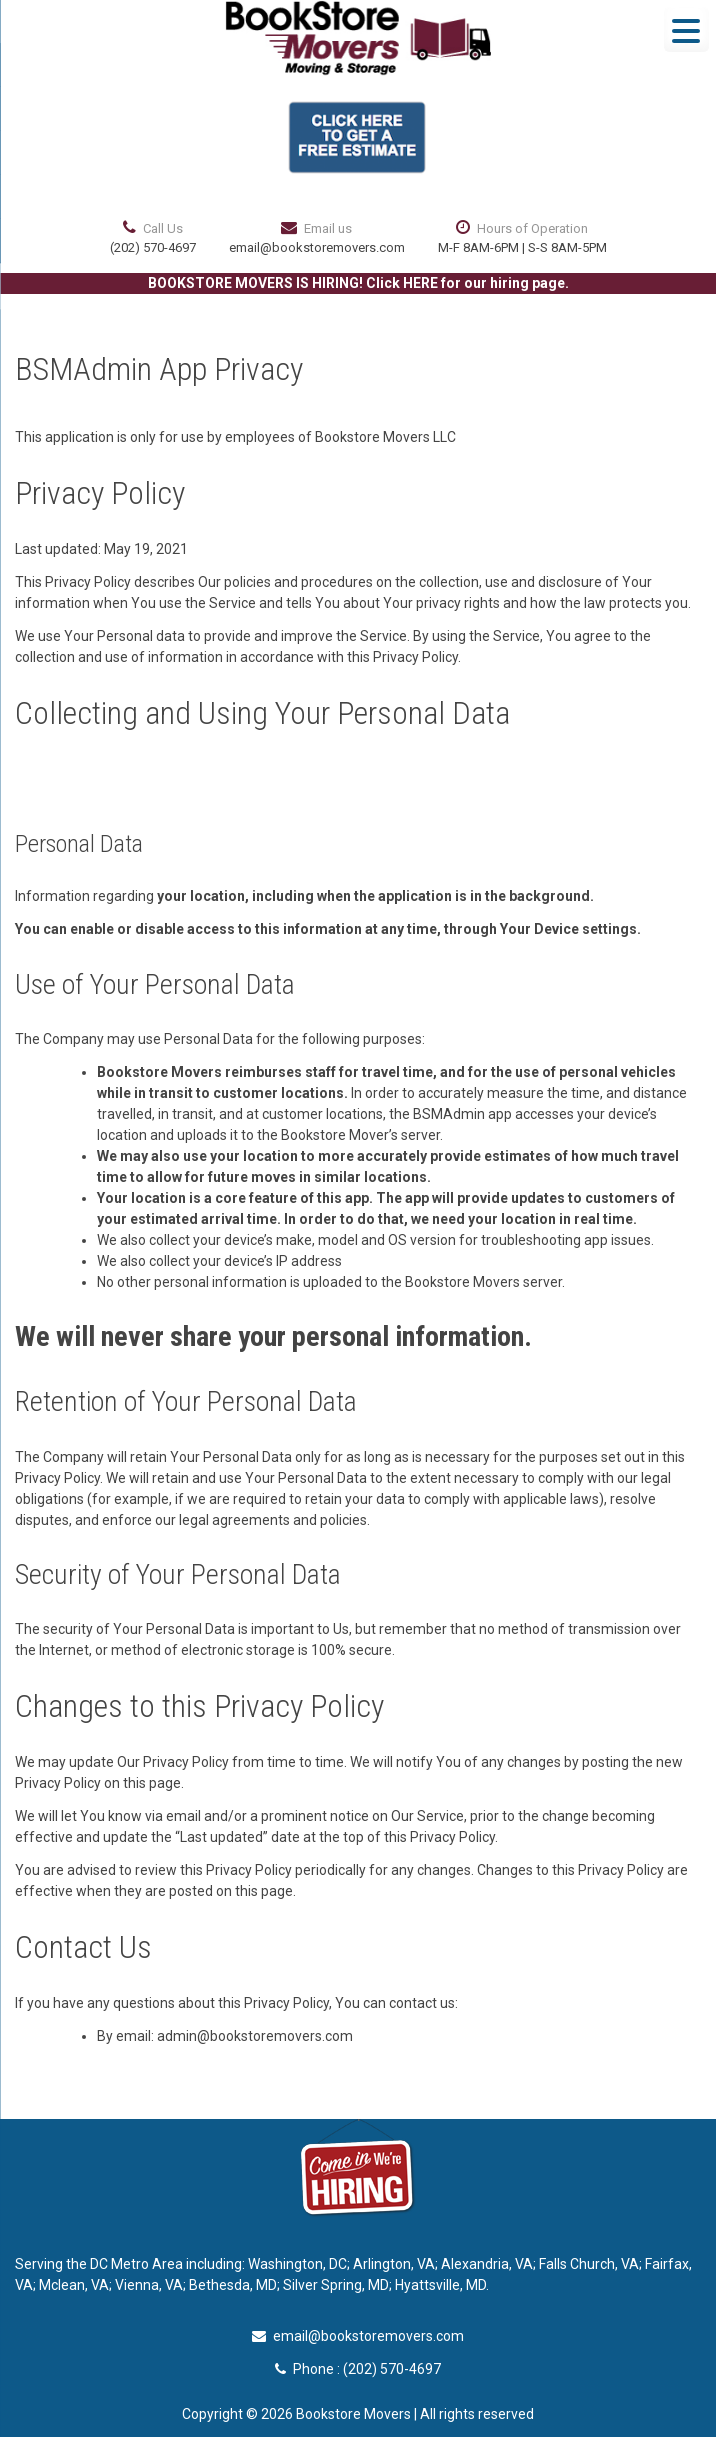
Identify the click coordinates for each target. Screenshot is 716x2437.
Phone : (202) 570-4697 (358, 2369)
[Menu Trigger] (686, 29)
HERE (420, 283)
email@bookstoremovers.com (317, 247)
